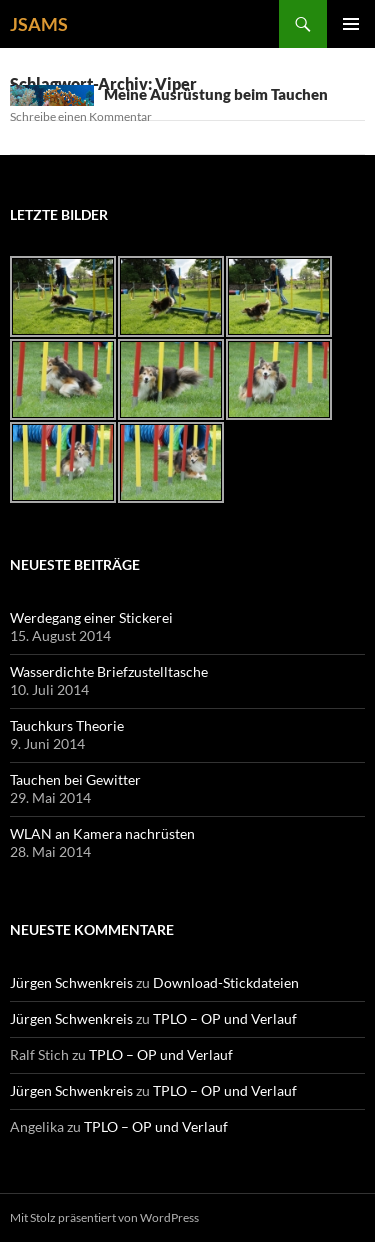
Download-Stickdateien (226, 982)
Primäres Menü (351, 24)
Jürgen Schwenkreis (71, 982)
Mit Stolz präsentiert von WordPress (104, 1217)
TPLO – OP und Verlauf (225, 1018)
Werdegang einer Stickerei (91, 617)
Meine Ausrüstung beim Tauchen (216, 94)
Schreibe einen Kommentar (81, 116)
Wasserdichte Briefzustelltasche (109, 671)
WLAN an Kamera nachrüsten (102, 833)
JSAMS (39, 24)
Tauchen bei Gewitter (75, 779)
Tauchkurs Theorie (67, 725)
